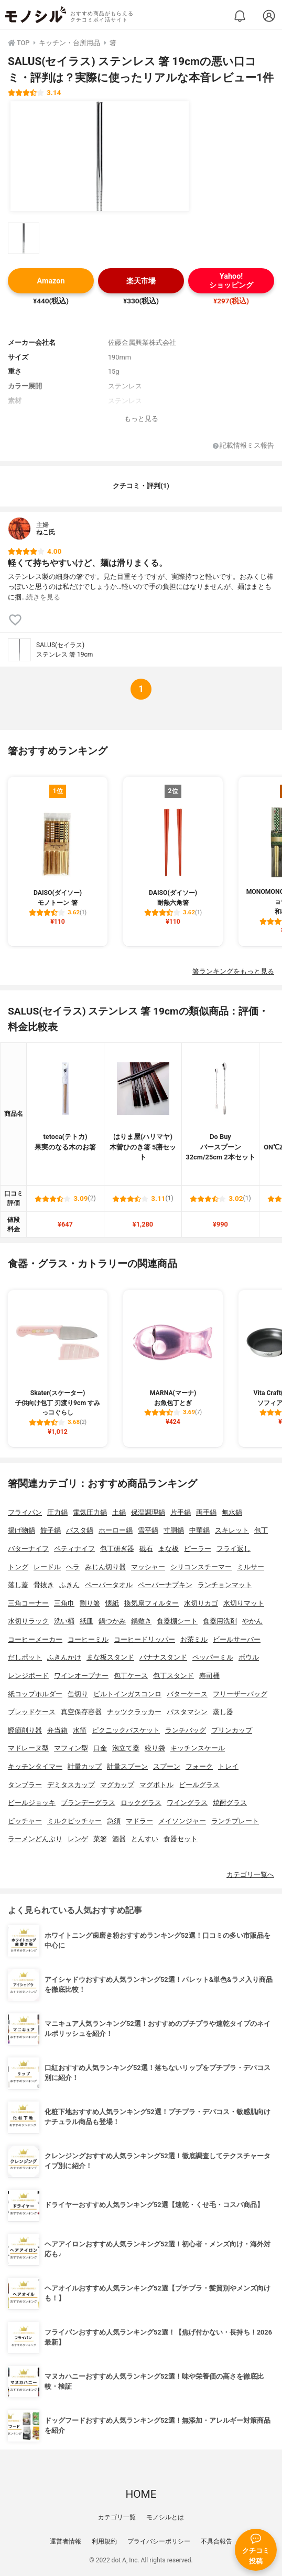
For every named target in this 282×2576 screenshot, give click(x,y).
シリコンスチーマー (201, 1567)
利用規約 (104, 2541)
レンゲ (78, 1839)
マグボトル (156, 1785)
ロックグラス (141, 1803)
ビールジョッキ (32, 1803)
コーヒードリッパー (144, 1639)
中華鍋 (199, 1530)
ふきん (69, 1585)
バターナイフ (28, 1549)
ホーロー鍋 (116, 1530)
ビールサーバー (237, 1639)
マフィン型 (71, 1748)
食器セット (181, 1839)
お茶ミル (194, 1639)
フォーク (199, 1766)
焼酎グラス (230, 1803)
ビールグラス (199, 1785)
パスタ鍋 (79, 1530)
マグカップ (117, 1785)
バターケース (187, 1694)
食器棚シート (177, 1621)
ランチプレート (235, 1821)
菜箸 (100, 1839)
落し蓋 (18, 1585)
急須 (114, 1821)
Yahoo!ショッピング (231, 281)
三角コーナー (28, 1603)
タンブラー (25, 1785)
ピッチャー (25, 1821)
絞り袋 (155, 1748)
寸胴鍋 (174, 1530)
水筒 (79, 1730)
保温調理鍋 (148, 1512)
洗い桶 (64, 1621)
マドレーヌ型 (28, 1748)
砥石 (146, 1549)
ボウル (248, 1657)
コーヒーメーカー (35, 1639)
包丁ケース (131, 1676)
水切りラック (28, 1621)
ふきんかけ (64, 1657)
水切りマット (243, 1603)
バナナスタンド (163, 1657)
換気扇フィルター (151, 1603)
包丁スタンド (173, 1676)
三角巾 (64, 1603)
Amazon (50, 281)
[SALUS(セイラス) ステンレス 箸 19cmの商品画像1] (99, 156)
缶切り (78, 1694)
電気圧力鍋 (90, 1512)
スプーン (166, 1766)
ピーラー (197, 1549)
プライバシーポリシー (158, 2541)
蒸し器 (223, 1712)
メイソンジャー (182, 1821)
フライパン (25, 1512)
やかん (252, 1621)
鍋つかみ (112, 1621)
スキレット (232, 1530)
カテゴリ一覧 (117, 2517)
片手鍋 (180, 1512)
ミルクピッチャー (74, 1821)
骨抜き (44, 1585)
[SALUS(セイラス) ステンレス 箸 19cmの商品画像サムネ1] (23, 238)
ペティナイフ (74, 1549)
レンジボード (28, 1676)
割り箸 (90, 1603)
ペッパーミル (212, 1657)
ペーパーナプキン (165, 1585)
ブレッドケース (32, 1712)
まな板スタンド (110, 1657)
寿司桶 (209, 1676)
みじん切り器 (105, 1567)
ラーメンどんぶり (35, 1839)
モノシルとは (165, 2517)
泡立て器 (125, 1748)
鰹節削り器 (25, 1730)
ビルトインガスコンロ (127, 1694)
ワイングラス (187, 1803)
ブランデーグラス (88, 1803)
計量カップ (85, 1766)
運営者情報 (65, 2541)
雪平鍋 (148, 1530)
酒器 (119, 1839)
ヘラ (73, 1567)
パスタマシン (187, 1712)
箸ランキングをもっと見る (233, 971)
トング (18, 1567)
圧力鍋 (57, 1512)
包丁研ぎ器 (117, 1549)
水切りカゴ (201, 1603)
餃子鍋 (50, 1530)
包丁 (261, 1530)
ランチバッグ (185, 1730)
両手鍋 (206, 1512)
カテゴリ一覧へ (250, 1874)
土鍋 (119, 1512)
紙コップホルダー (35, 1694)
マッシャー (148, 1567)
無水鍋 (232, 1512)
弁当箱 (57, 1730)
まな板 (168, 1549)
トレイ (228, 1766)
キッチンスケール (197, 1748)
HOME (140, 2494)
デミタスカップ (71, 1785)
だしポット (25, 1657)
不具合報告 (216, 2541)
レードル (47, 1567)
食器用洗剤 (220, 1621)
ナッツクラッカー (134, 1712)
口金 (100, 1748)
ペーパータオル (109, 1585)
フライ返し (233, 1549)
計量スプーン (127, 1766)
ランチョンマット (225, 1585)
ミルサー (250, 1567)
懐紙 (112, 1603)
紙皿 (86, 1621)
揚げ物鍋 (21, 1530)
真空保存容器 (81, 1712)
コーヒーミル (88, 1639)
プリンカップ (231, 1730)
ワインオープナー (81, 1676)
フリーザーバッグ (240, 1694)
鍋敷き (141, 1621)
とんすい (144, 1839)
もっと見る (141, 419)
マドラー (139, 1821)
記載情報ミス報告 (243, 445)
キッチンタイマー (35, 1766)
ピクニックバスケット (126, 1730)
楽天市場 (141, 281)
